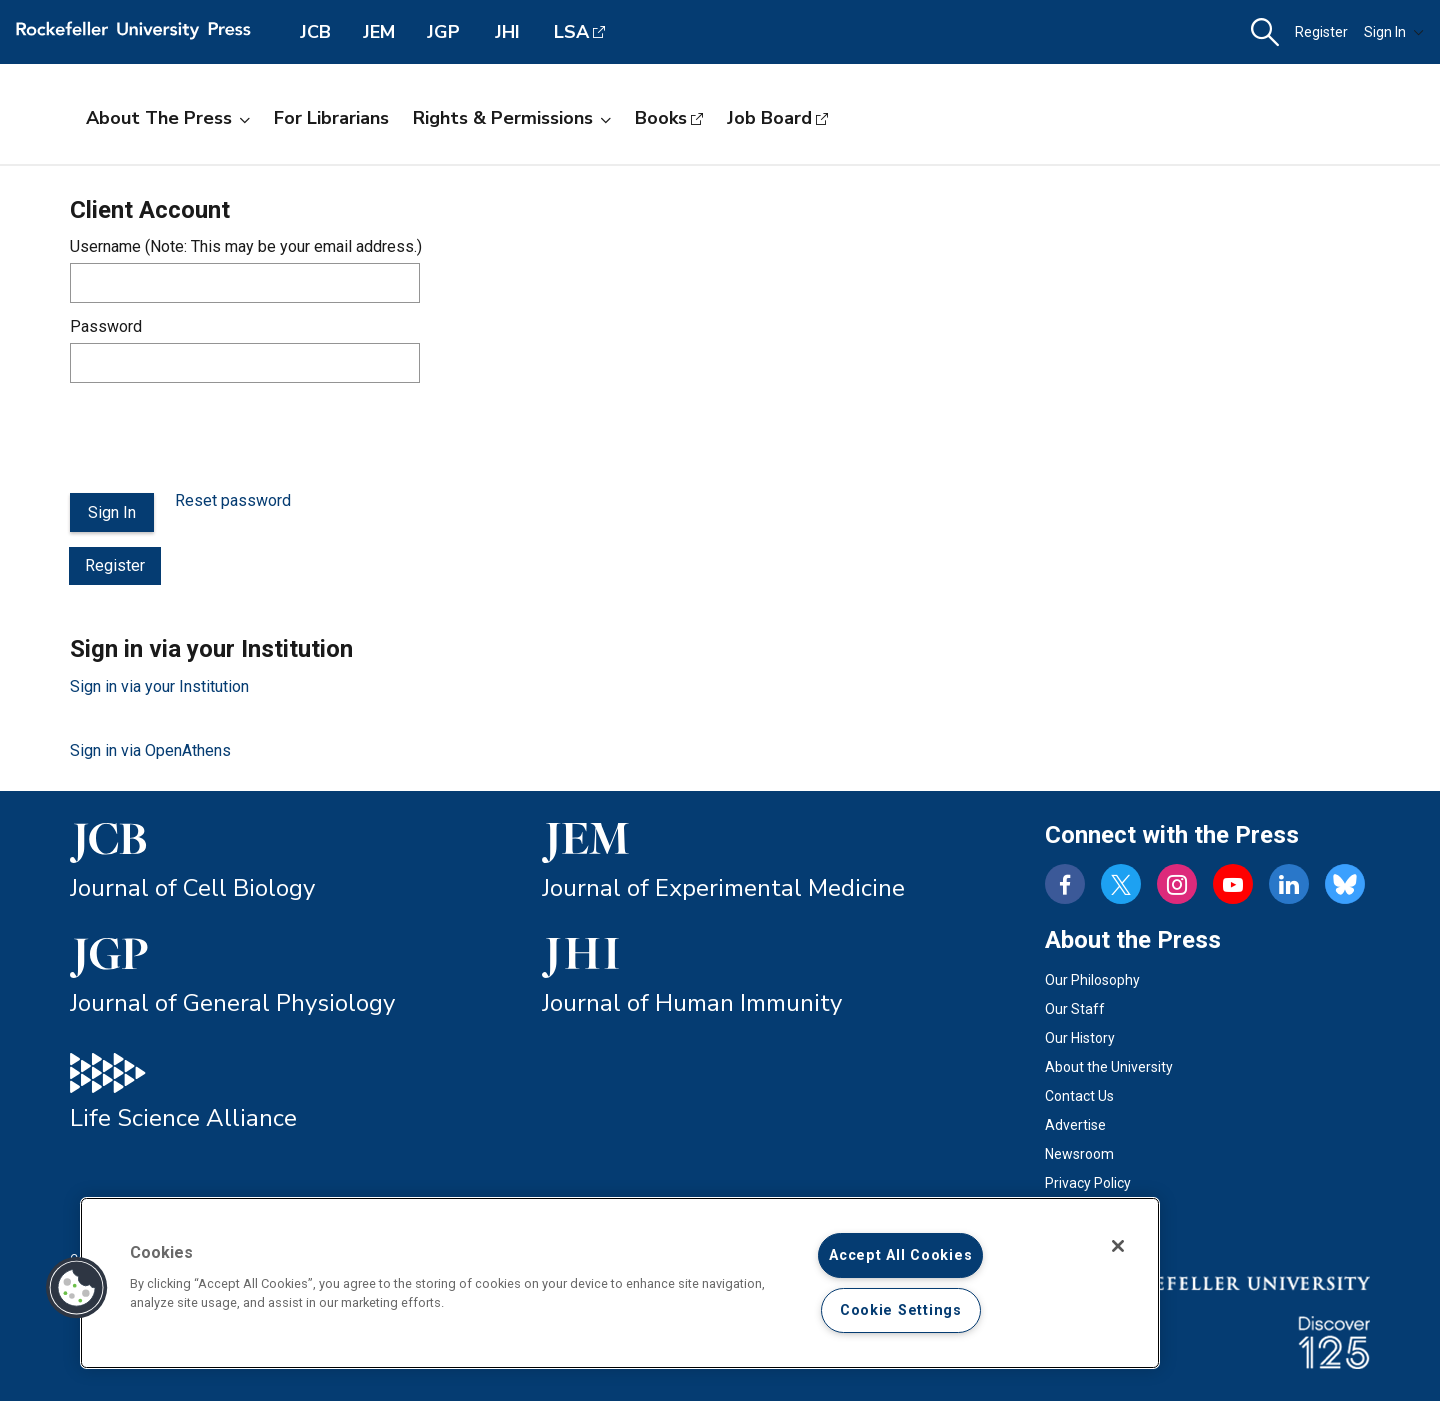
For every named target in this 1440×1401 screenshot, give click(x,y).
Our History (1080, 1038)
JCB (315, 32)
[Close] (1118, 1246)
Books (661, 118)
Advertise (1075, 1125)
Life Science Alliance (183, 1118)
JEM (379, 32)
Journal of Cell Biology (192, 888)
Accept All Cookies (900, 1255)
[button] (1265, 32)
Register (1321, 32)
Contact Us (1079, 1096)
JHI (507, 32)
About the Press (168, 118)
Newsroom (1079, 1154)
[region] (620, 1283)
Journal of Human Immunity (692, 1003)
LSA (571, 32)
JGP (443, 32)
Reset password (233, 500)
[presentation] (222, 438)
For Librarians (331, 118)
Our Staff (1075, 1009)
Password (106, 326)
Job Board (769, 118)
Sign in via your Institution (159, 686)
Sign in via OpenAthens (150, 750)
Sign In (1394, 32)
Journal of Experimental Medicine (723, 888)
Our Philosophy (1092, 980)
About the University (1109, 1067)
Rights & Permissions (512, 118)
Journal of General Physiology (232, 1003)
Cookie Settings (901, 1310)
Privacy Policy (1088, 1183)
